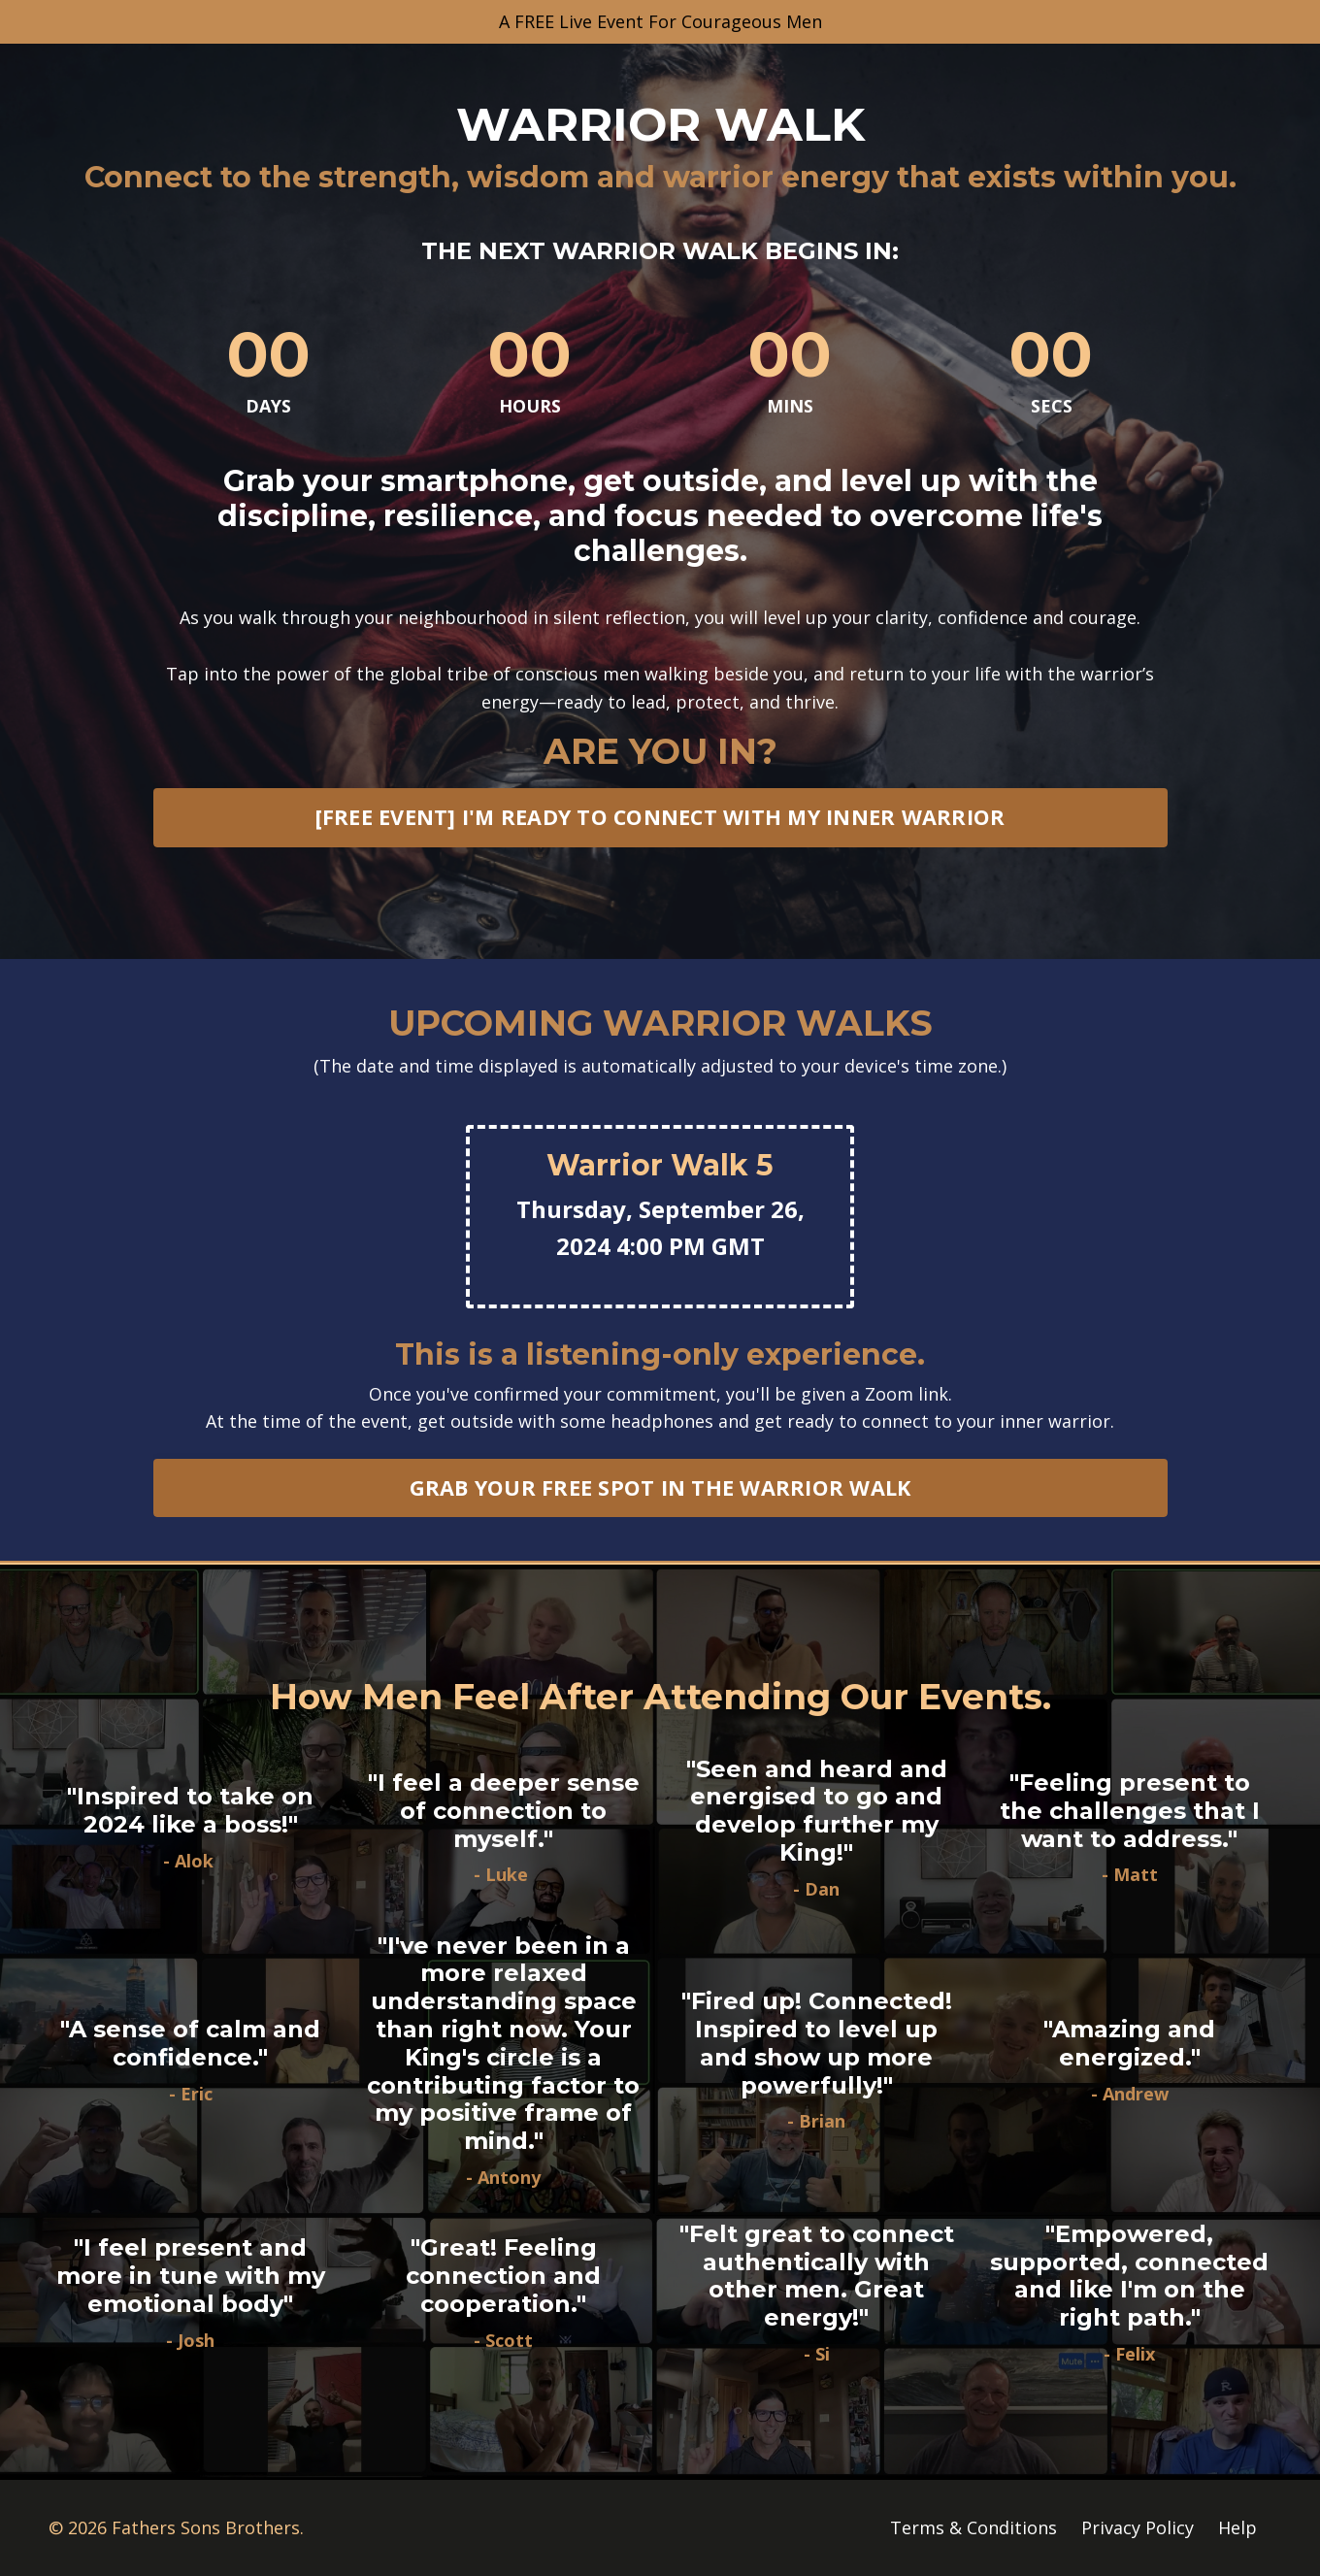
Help (1237, 2527)
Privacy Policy (1137, 2527)
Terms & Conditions (973, 2527)
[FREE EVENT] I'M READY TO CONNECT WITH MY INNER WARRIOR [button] (660, 818)
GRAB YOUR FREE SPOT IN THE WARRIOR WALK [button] (660, 1488)
